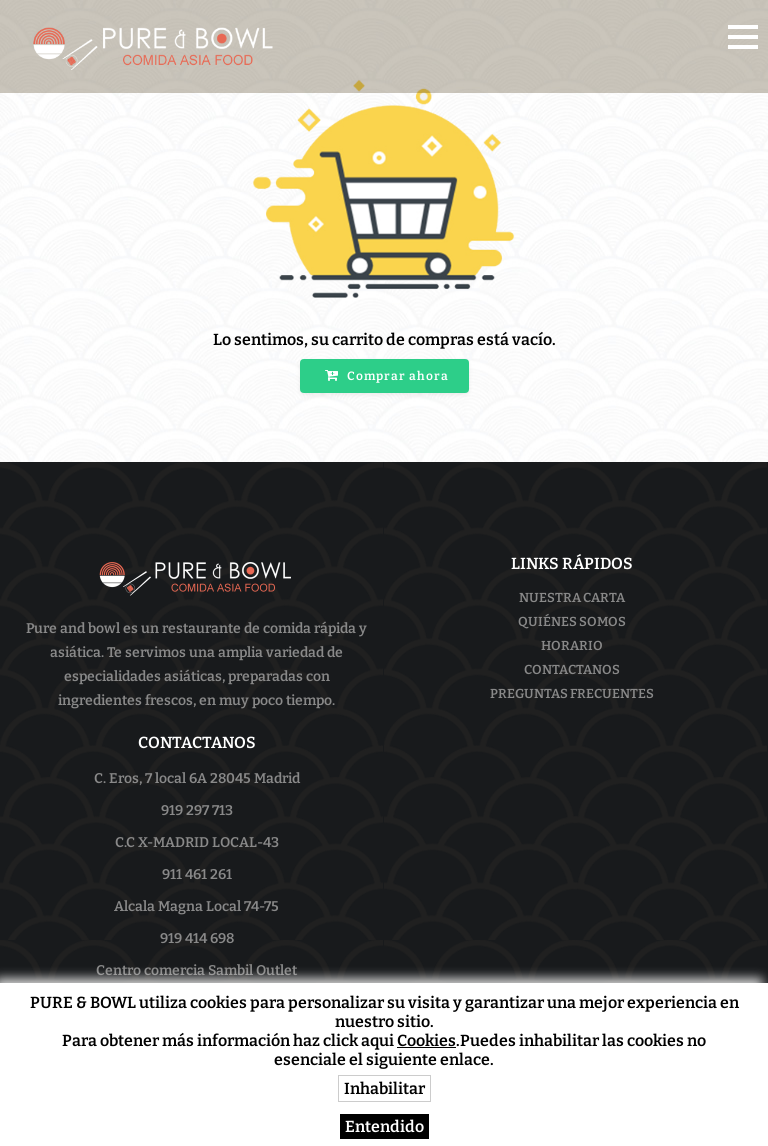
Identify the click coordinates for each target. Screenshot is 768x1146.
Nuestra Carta (572, 597)
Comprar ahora (387, 375)
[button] (743, 37)
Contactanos (572, 669)
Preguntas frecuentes (572, 693)
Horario (572, 645)
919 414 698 (197, 938)
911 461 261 (197, 874)
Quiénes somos (572, 621)
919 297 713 (197, 810)
